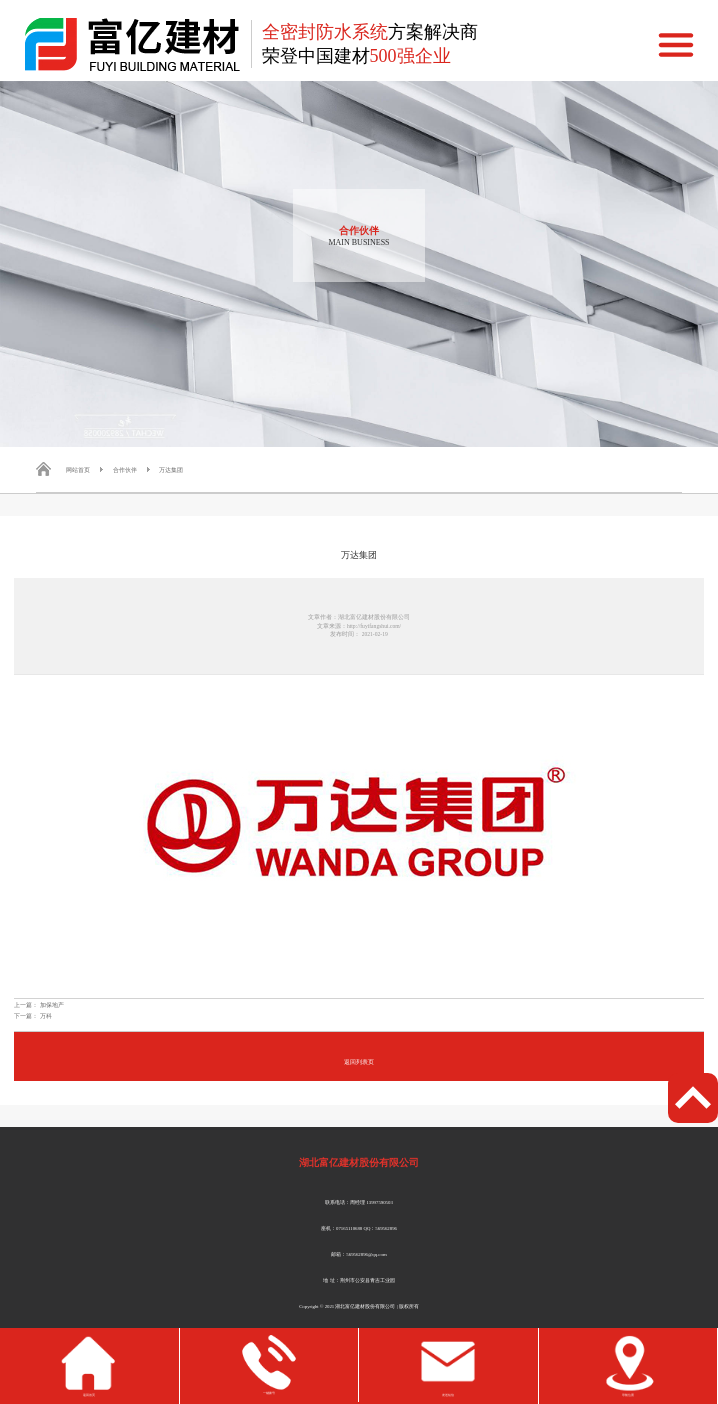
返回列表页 (359, 1061)
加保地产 (52, 1004)
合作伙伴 (125, 469)
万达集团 (171, 469)
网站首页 (78, 469)
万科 (46, 1015)
